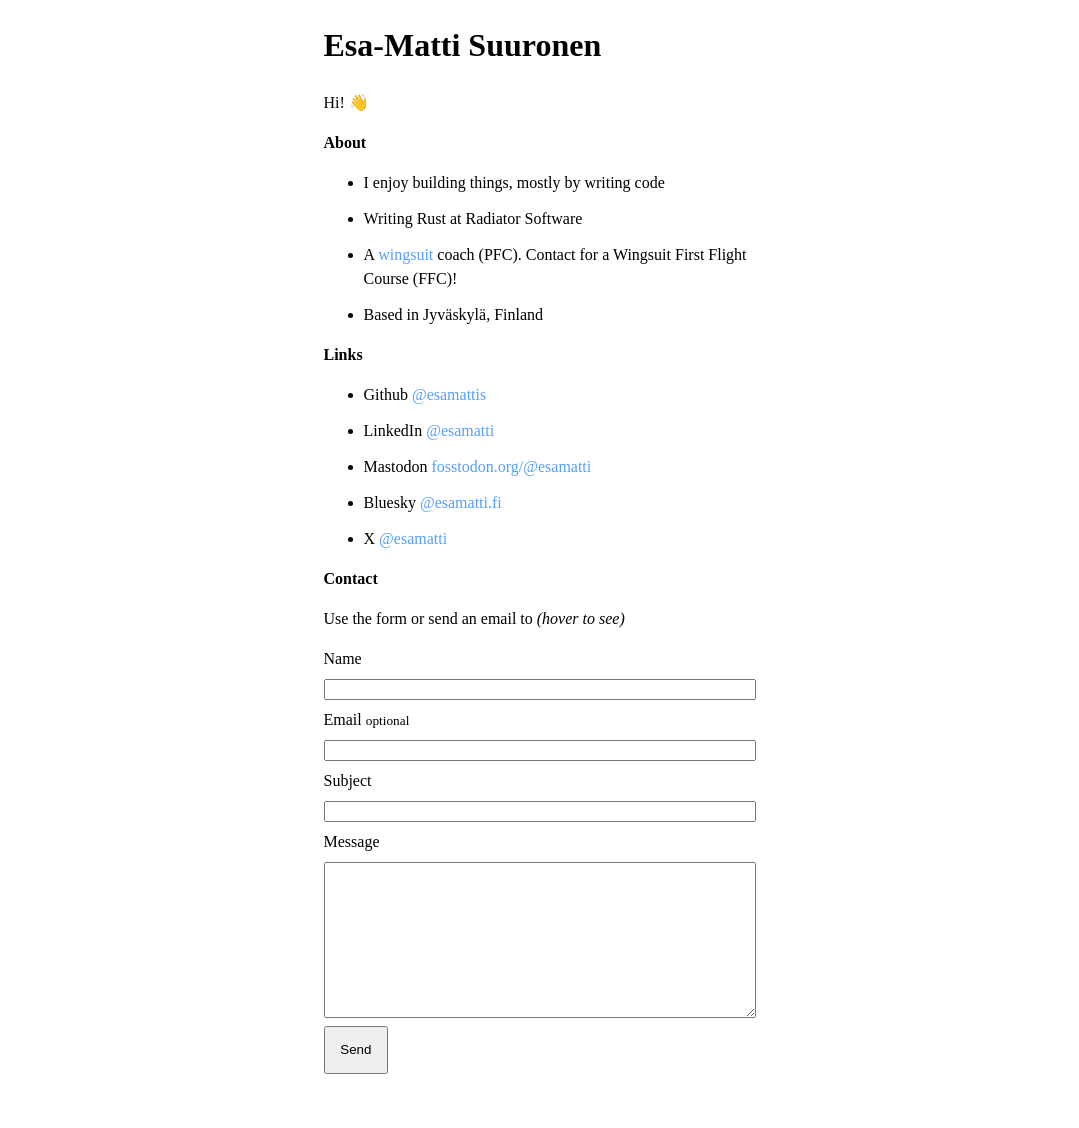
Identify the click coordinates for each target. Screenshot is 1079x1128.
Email (367, 719)
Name (343, 658)
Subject (348, 780)
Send (355, 1079)
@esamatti (460, 430)
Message (352, 841)
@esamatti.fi (461, 502)
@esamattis (449, 394)
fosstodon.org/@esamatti (512, 466)
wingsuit (407, 254)
